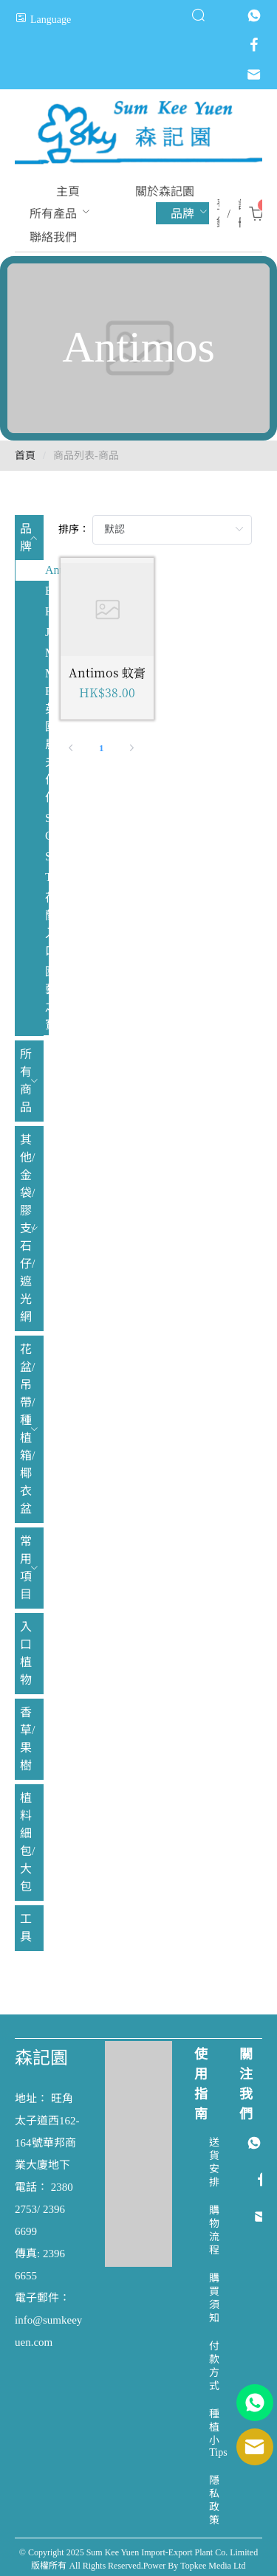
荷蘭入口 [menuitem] (47, 924)
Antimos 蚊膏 (107, 672)
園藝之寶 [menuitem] (47, 998)
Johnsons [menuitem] (47, 632)
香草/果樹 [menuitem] (27, 1739)
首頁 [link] (25, 455)
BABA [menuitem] (47, 590)
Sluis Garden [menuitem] (47, 827)
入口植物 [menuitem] (26, 1653)
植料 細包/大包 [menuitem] (27, 1842)
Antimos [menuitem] (47, 570)
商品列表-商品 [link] (86, 455)
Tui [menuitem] (47, 877)
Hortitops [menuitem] (47, 611)
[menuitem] (68, 191)
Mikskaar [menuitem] (47, 652)
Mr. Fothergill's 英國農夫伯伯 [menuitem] (47, 735)
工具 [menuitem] (26, 1928)
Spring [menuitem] (47, 856)
